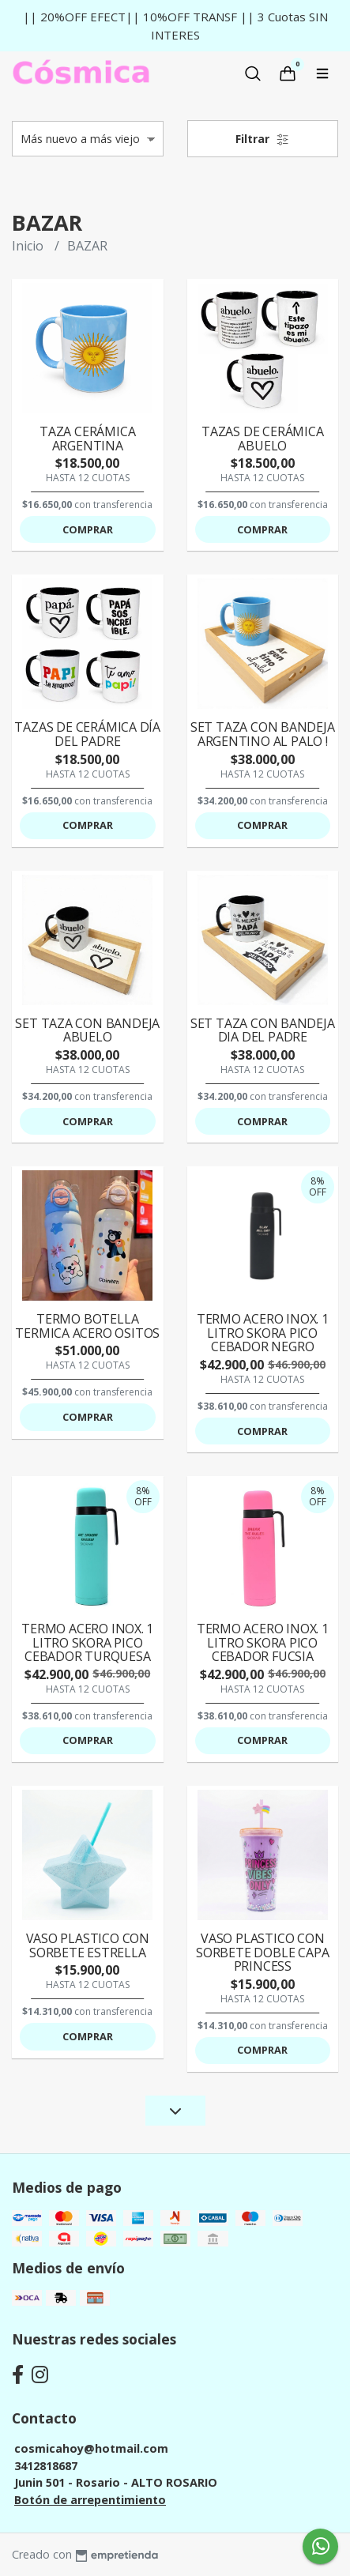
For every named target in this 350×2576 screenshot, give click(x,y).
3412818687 (45, 2465)
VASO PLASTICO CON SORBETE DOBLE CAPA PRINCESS (262, 1952)
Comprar (87, 529)
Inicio (29, 245)
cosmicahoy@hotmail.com (91, 2448)
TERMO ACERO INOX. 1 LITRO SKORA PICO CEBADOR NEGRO (263, 1332)
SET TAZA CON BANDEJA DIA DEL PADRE (262, 1030)
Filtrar (262, 138)
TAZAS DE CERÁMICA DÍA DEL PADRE (87, 734)
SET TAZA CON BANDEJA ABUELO (87, 1030)
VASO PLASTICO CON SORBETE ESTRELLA (87, 1945)
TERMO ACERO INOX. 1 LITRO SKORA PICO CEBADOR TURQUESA (87, 1642)
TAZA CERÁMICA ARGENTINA (87, 438)
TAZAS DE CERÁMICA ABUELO (262, 438)
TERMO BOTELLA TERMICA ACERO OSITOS (87, 1326)
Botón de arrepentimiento (90, 2499)
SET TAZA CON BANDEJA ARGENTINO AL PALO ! (262, 734)
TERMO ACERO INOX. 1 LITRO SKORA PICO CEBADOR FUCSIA (263, 1642)
